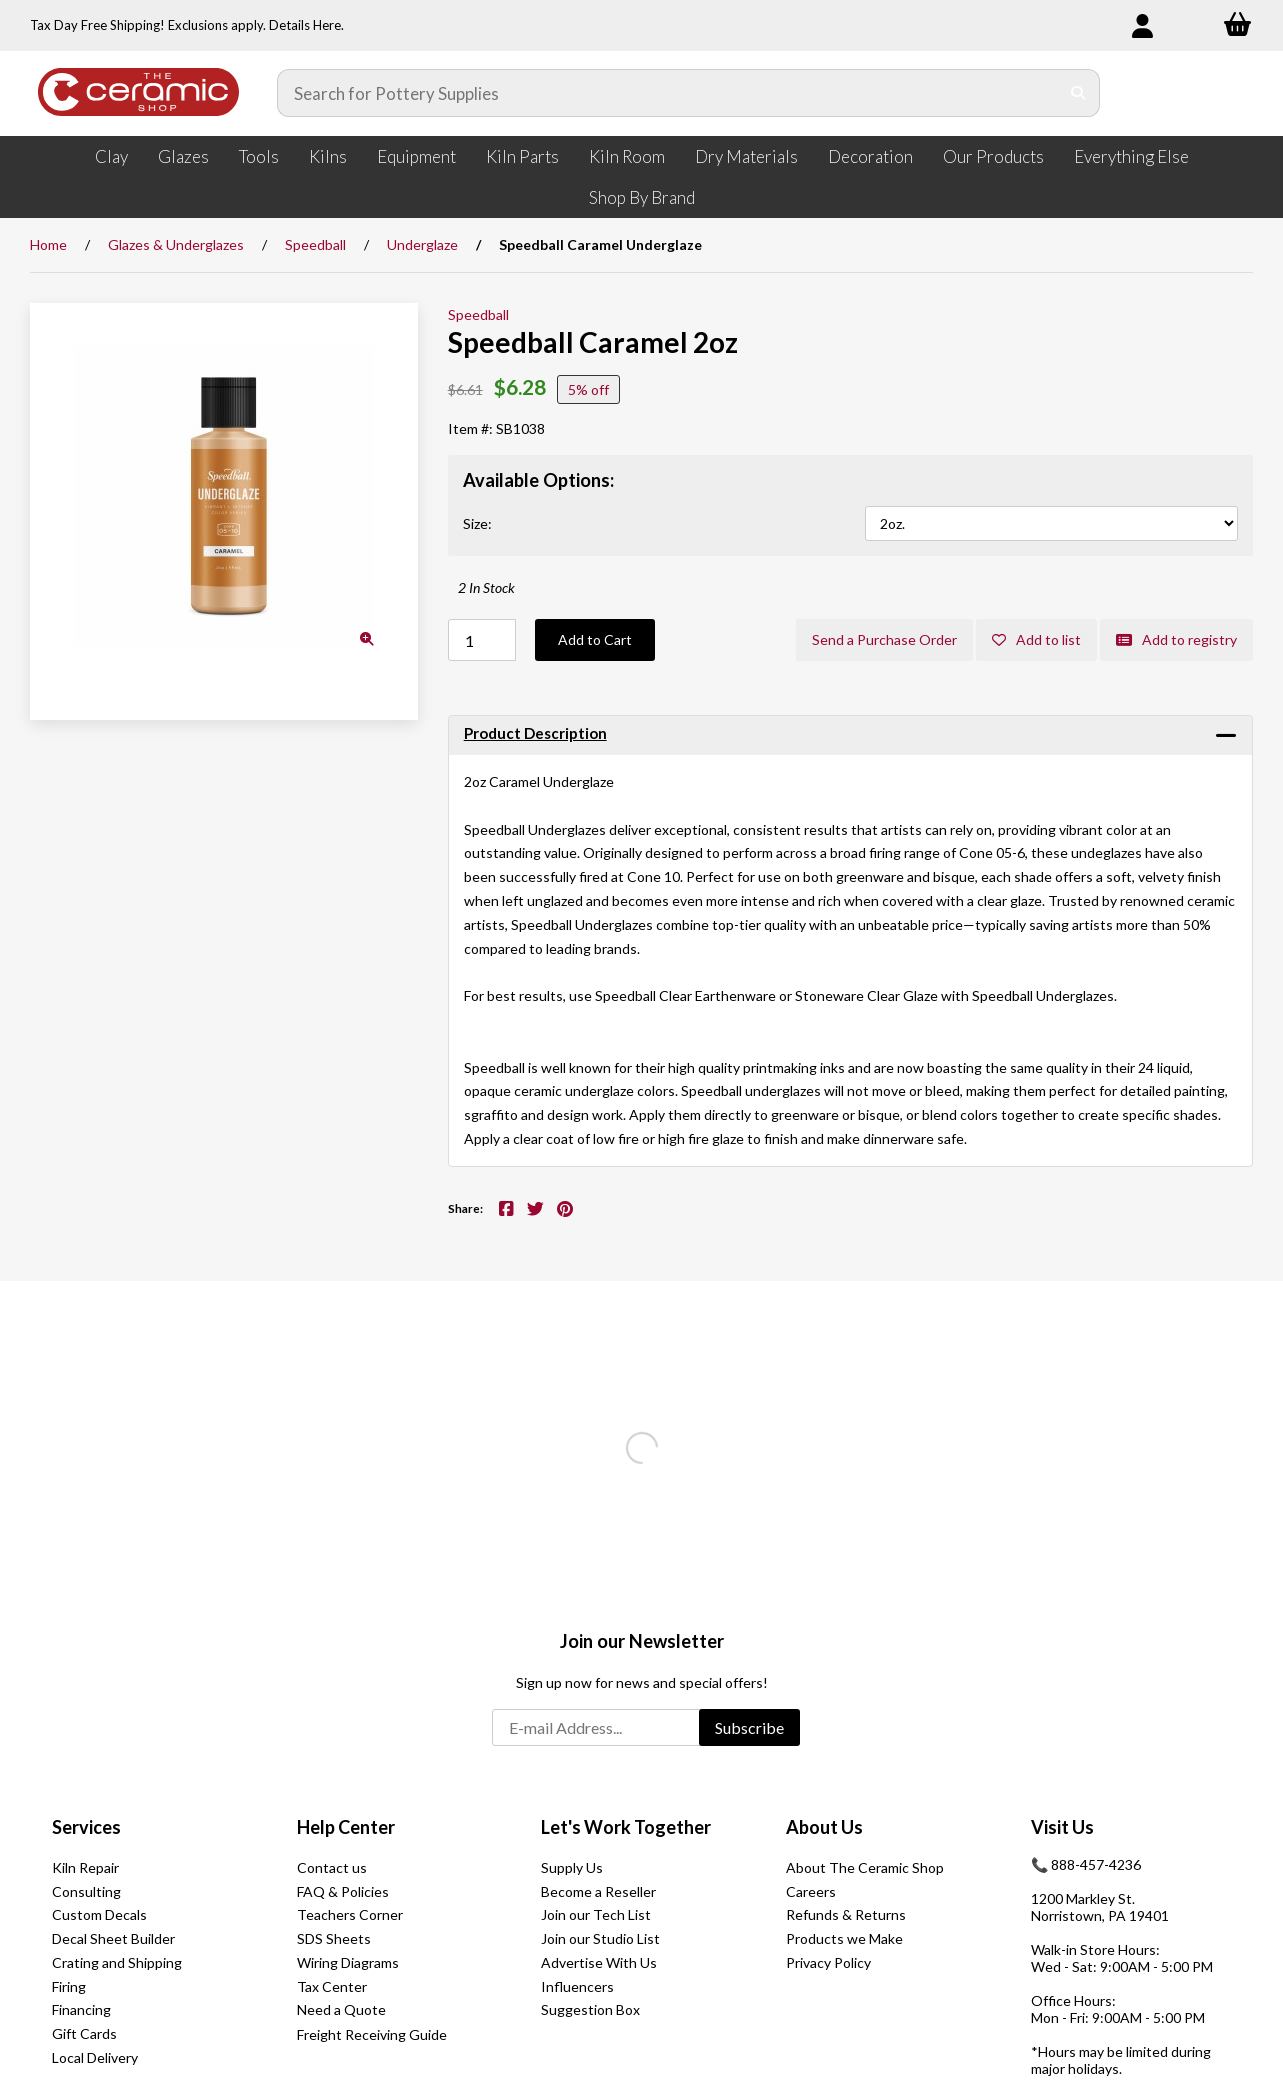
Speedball (315, 244)
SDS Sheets (334, 1938)
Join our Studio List (600, 1938)
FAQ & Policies (343, 1891)
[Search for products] (668, 93)
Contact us (332, 1867)
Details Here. (306, 25)
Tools (259, 156)
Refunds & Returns (846, 1914)
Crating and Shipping (117, 1962)
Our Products (993, 156)
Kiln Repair (85, 1867)
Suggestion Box (590, 2009)
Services (86, 1827)
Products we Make (844, 1938)
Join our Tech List (596, 1914)
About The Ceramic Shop (865, 1867)
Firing (69, 1986)
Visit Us (1062, 1827)
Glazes (183, 156)
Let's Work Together (626, 1827)
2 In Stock (486, 587)
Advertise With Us (599, 1962)
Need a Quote (341, 2009)
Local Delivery (95, 2057)
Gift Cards (84, 2033)
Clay (111, 156)
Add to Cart (595, 639)
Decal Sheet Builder (113, 1938)
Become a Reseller (598, 1891)
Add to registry (1176, 639)
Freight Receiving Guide (372, 2034)
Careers (811, 1891)
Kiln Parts (522, 156)
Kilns (328, 156)
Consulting (86, 1891)
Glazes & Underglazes (176, 244)
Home (48, 244)
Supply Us (572, 1867)
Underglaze (422, 244)
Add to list (1036, 639)
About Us (824, 1827)
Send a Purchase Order (884, 639)
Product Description (535, 733)
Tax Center (332, 1986)
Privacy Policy (828, 1962)
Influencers (577, 1986)
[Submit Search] (1078, 93)
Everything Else (1131, 156)
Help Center (346, 1827)
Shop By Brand (642, 197)
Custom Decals (99, 1914)
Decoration (870, 156)
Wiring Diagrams (348, 1962)
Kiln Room (627, 156)
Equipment (416, 156)
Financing (81, 2009)
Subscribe (749, 1727)
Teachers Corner (350, 1914)
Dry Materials (746, 156)
